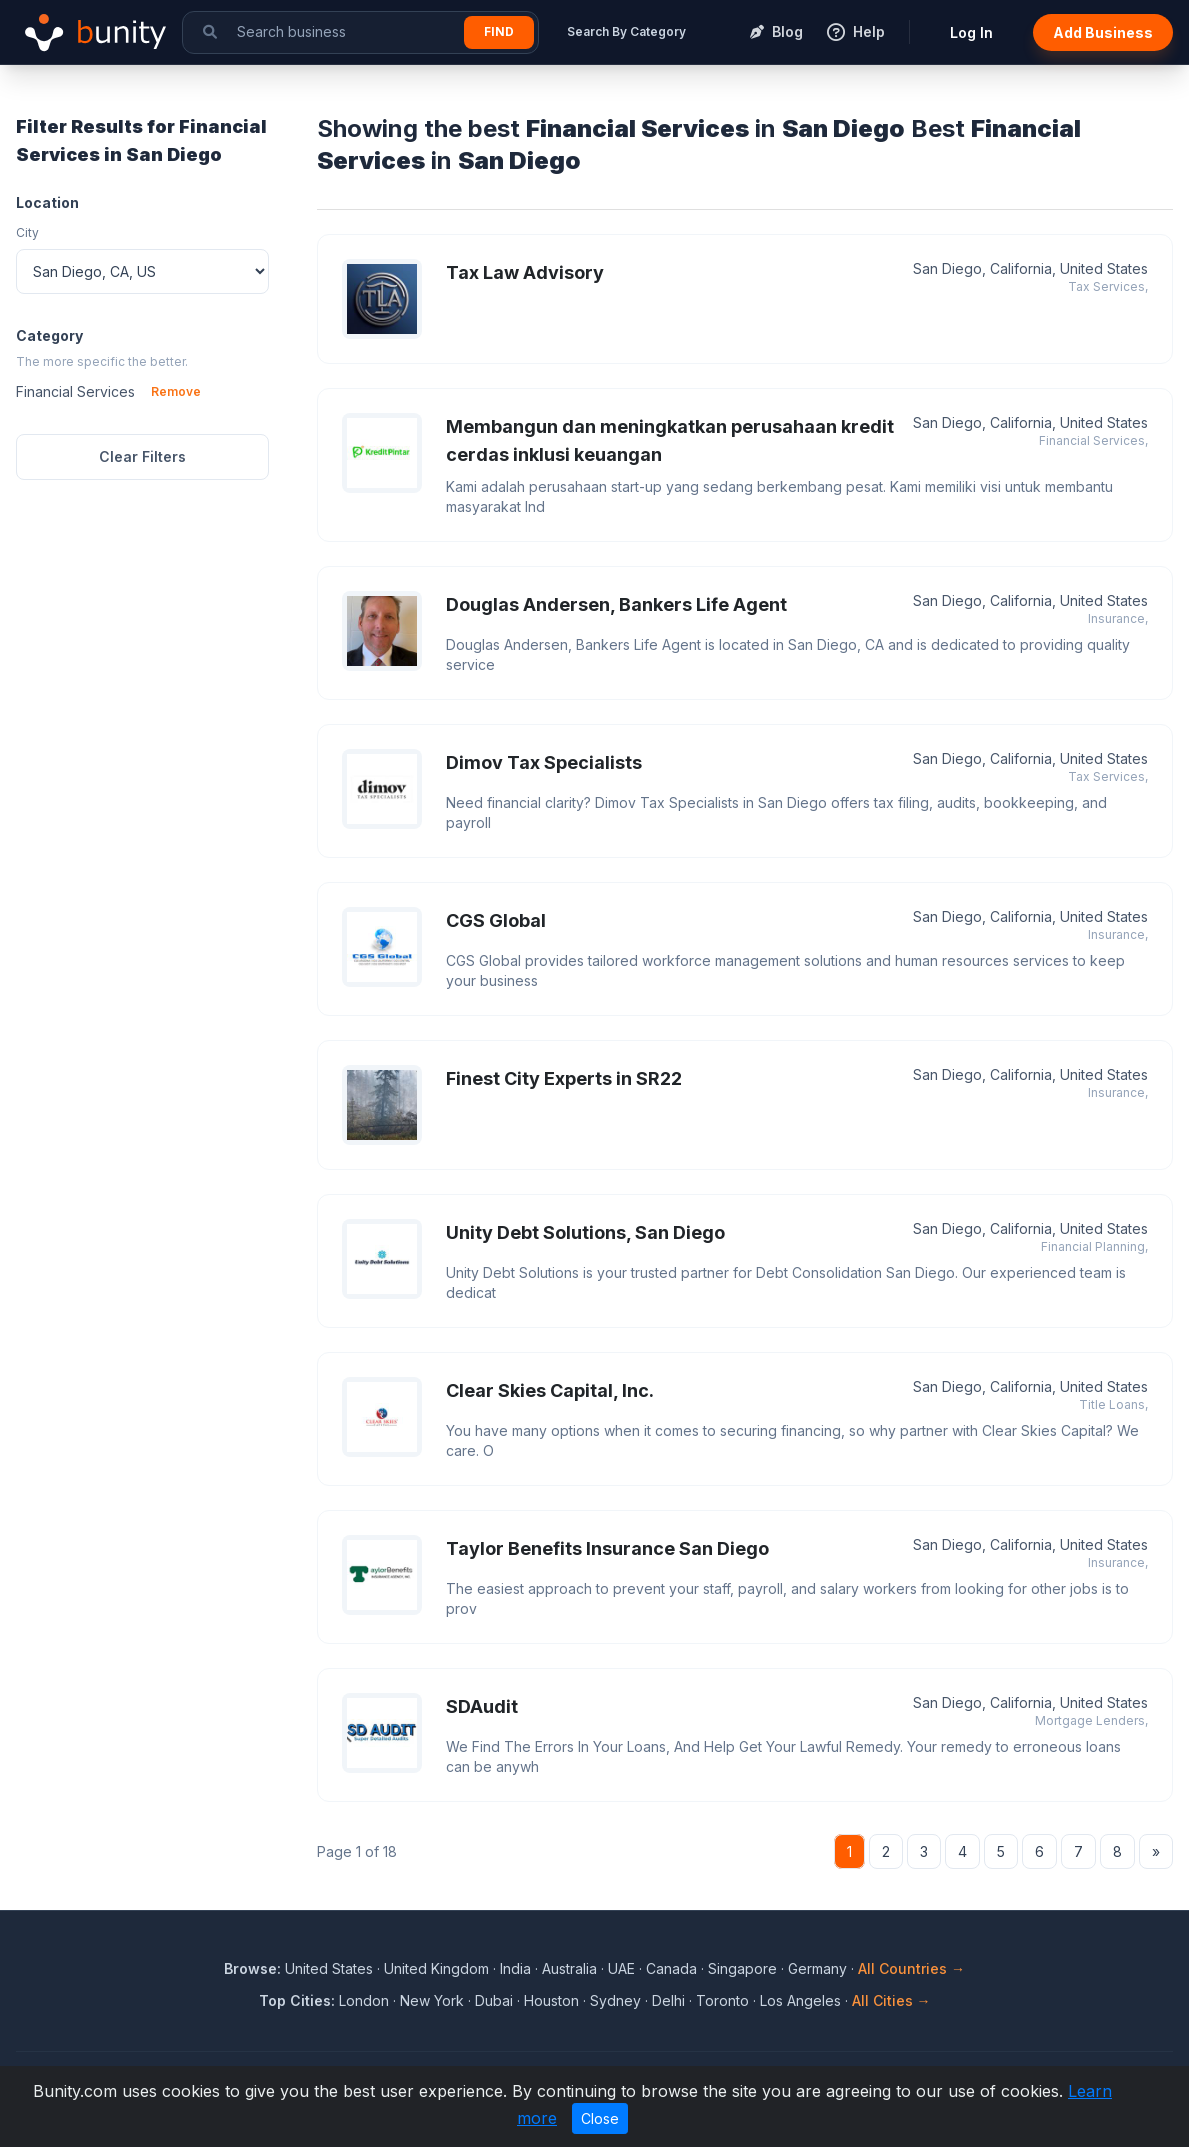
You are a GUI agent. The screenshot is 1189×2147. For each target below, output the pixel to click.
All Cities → (891, 2000)
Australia (569, 1968)
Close (600, 2118)
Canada (671, 1968)
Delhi (668, 2000)
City (27, 232)
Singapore (742, 1968)
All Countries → (911, 1968)
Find (499, 31)
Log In (971, 32)
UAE (621, 1968)
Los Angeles (800, 2000)
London (364, 2000)
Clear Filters (142, 456)
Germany (817, 1968)
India (515, 1968)
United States (329, 1968)
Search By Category (626, 31)
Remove (176, 391)
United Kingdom (436, 1968)
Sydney (615, 2000)
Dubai (494, 2000)
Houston (551, 2000)
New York (432, 2000)
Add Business (1103, 32)
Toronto (722, 2000)
